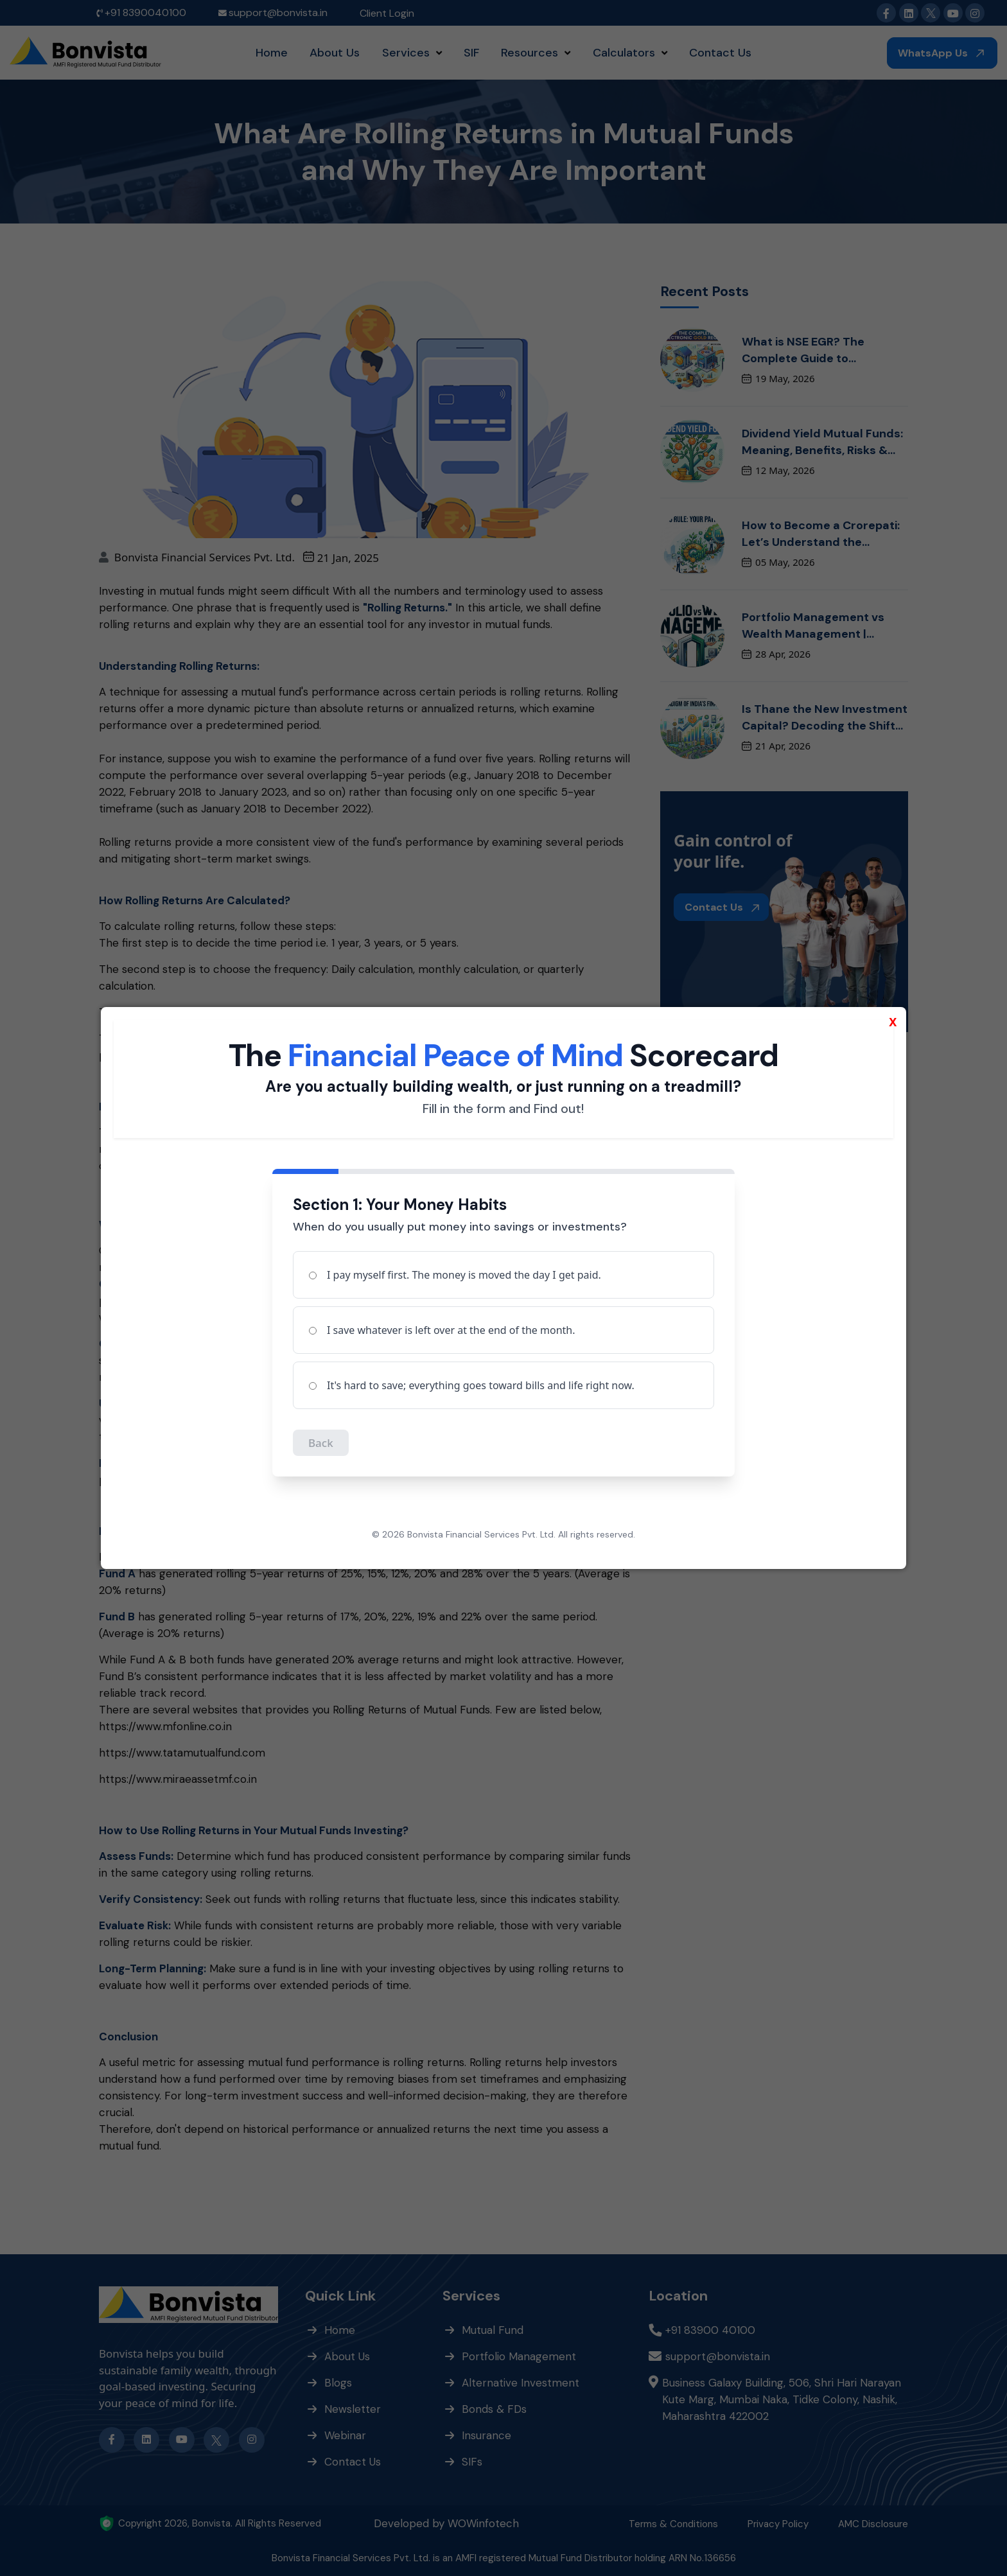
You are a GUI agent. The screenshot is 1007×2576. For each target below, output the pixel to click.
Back (320, 1442)
